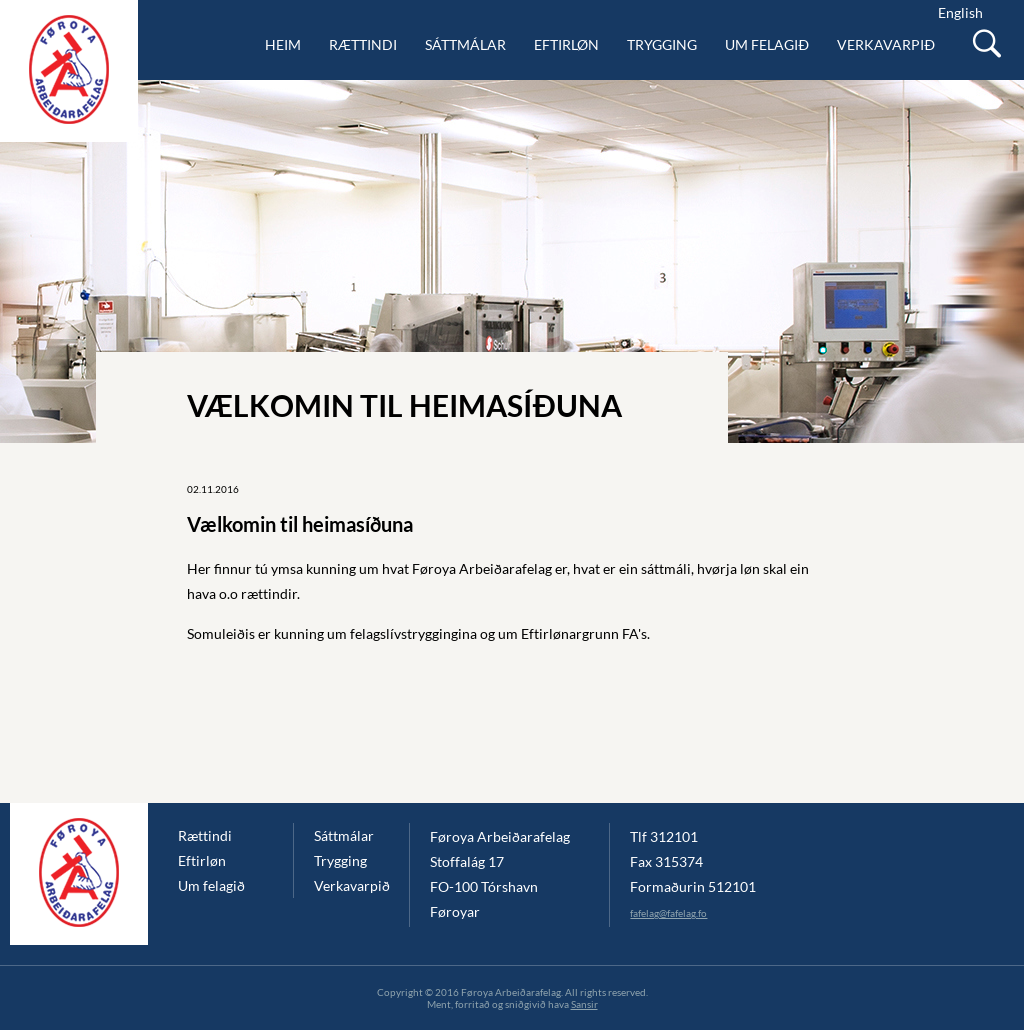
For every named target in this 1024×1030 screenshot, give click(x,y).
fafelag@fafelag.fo (668, 913)
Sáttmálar (465, 44)
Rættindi (363, 44)
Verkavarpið (886, 44)
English (960, 12)
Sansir (584, 1004)
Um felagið (767, 44)
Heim (283, 44)
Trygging (662, 44)
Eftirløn (566, 44)
